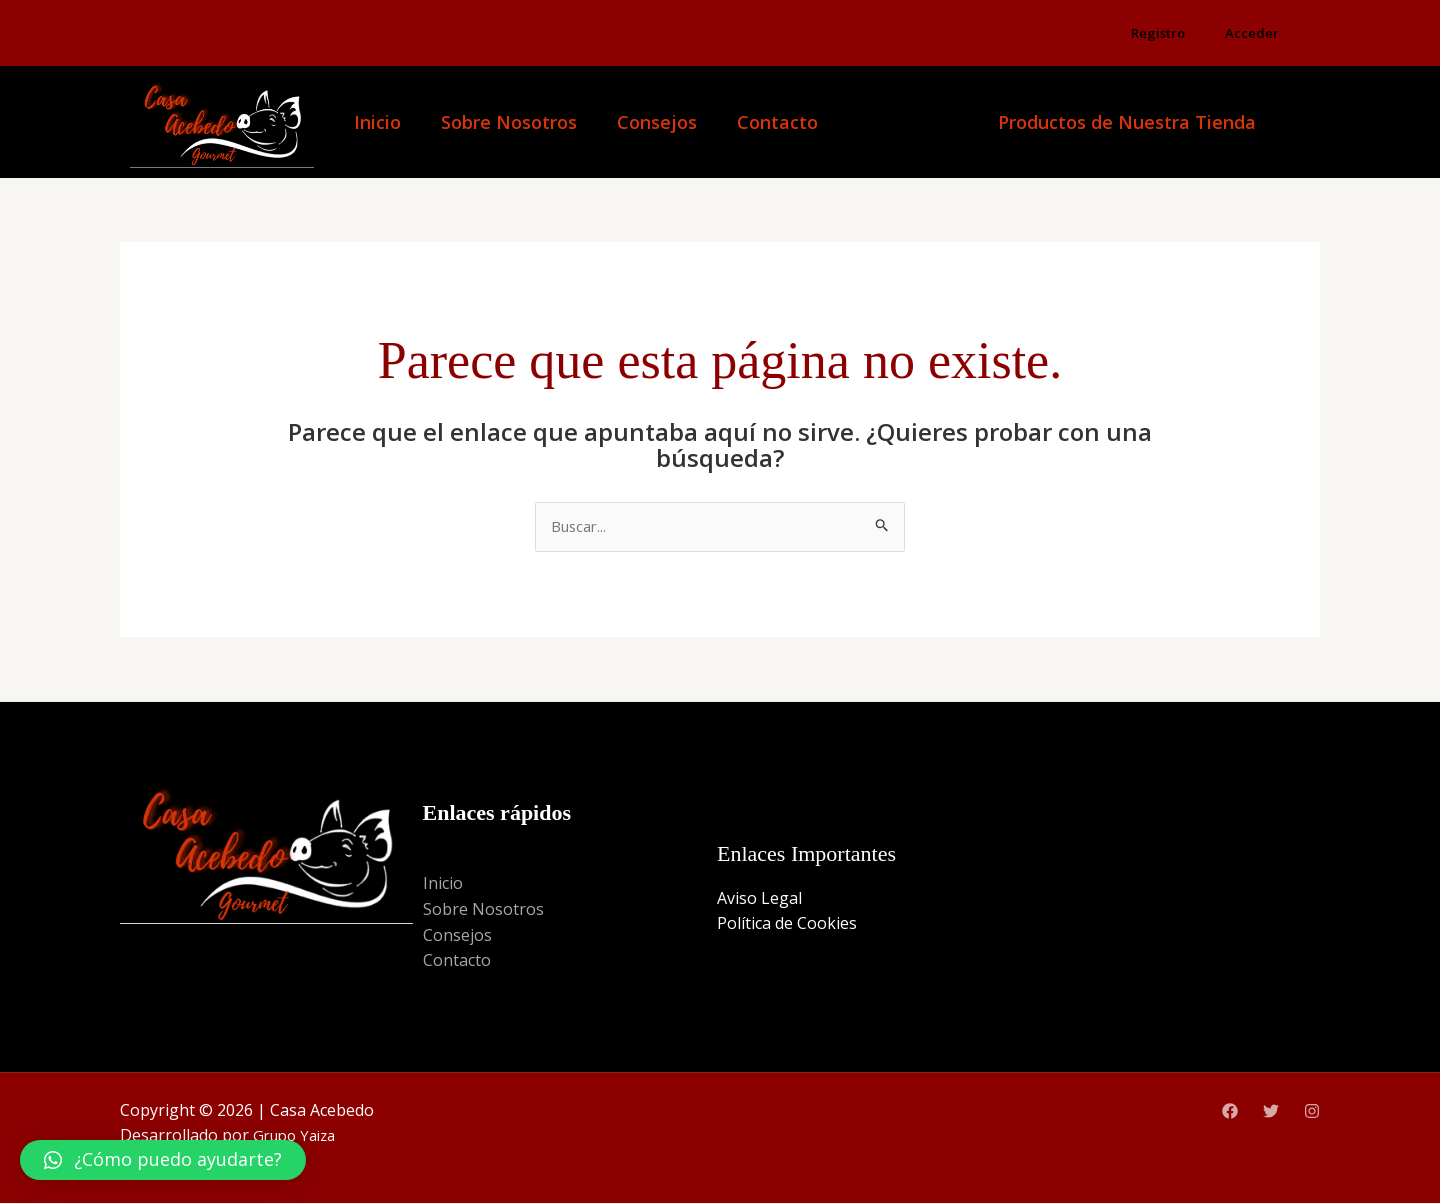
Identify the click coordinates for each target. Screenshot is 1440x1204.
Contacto (777, 122)
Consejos (657, 122)
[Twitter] (1271, 1113)
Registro (1158, 33)
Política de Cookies (787, 925)
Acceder (1252, 33)
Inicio (377, 122)
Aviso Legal (759, 899)
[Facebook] (1230, 1113)
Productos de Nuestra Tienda (1127, 122)
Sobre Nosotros (509, 122)
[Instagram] (1312, 1113)
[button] (163, 1160)
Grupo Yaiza (298, 1137)
